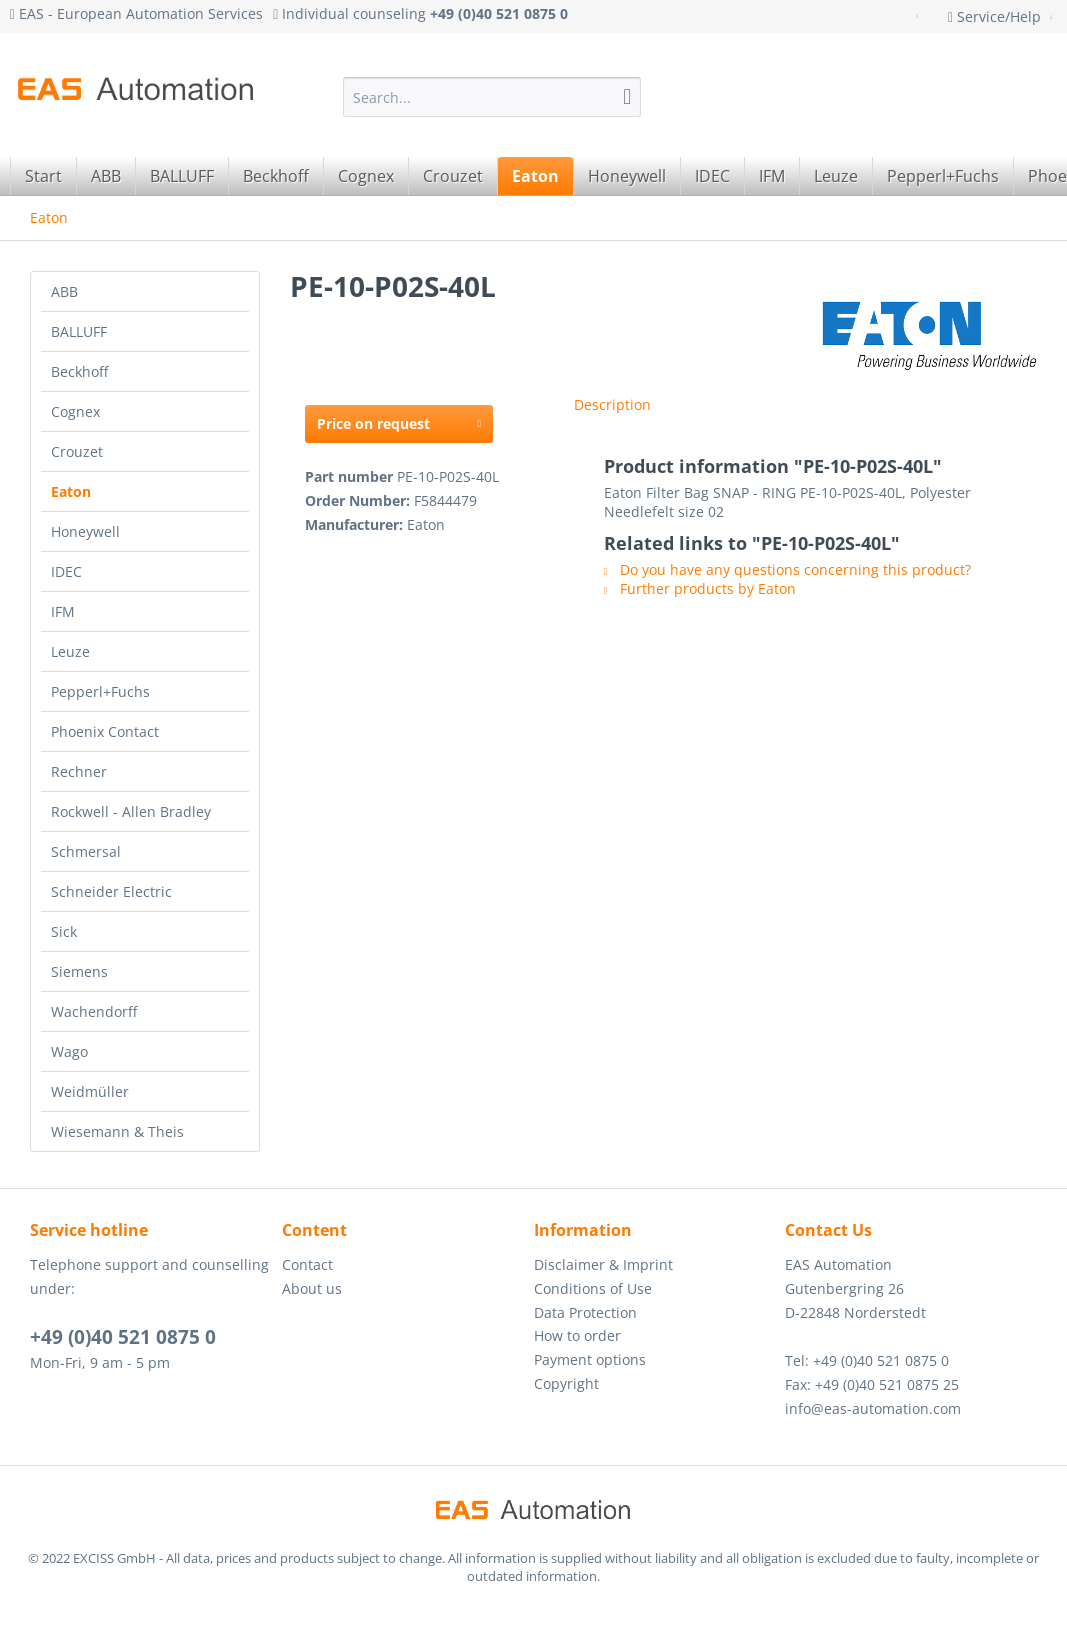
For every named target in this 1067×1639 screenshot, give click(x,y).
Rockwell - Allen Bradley (131, 811)
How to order (577, 1335)
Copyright (566, 1383)
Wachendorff (94, 1011)
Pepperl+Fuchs (100, 691)
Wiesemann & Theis (117, 1131)
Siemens (79, 971)
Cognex (75, 411)
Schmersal (86, 851)
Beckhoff (79, 371)
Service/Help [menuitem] (996, 16)
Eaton (71, 491)
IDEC (66, 571)
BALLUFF (79, 331)
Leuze (70, 651)
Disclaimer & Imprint (603, 1264)
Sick (64, 931)
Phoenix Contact (105, 731)
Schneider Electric (111, 891)
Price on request (399, 420)
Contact (307, 1264)
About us (312, 1288)
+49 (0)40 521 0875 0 (123, 1337)
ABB (64, 291)
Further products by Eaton (700, 588)
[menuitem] (492, 97)
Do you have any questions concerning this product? (787, 569)
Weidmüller (90, 1091)
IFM (63, 611)
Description (612, 404)
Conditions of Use (593, 1288)
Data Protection (585, 1312)
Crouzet (77, 451)
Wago (69, 1051)
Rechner (79, 771)
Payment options (590, 1359)
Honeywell (85, 531)
